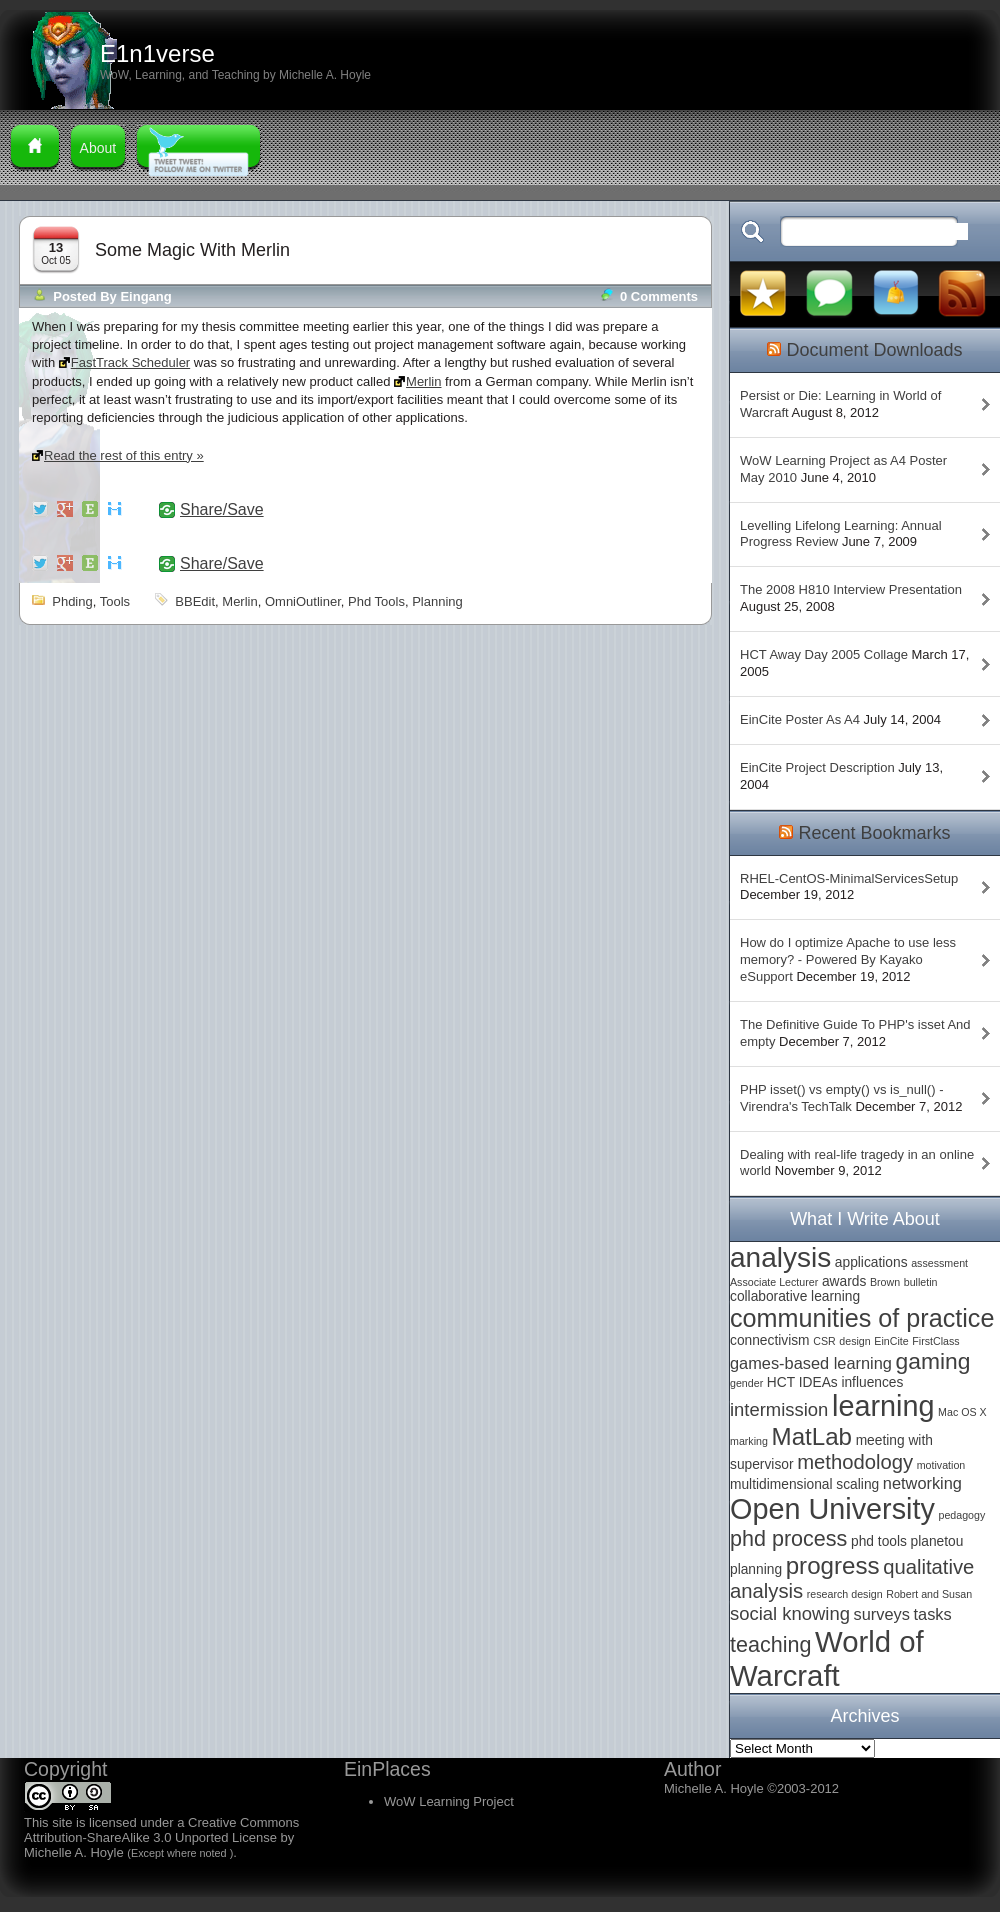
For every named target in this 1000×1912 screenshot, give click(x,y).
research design (845, 1594)
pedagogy (961, 1515)
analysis (780, 1257)
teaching (770, 1644)
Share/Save (222, 510)
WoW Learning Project (449, 1801)
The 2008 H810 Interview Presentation (851, 589)
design (854, 1341)
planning (437, 601)
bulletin (921, 1282)
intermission (779, 1409)
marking (749, 1441)
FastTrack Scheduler (130, 362)
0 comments (659, 296)
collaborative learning (795, 1296)
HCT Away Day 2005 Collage (824, 654)
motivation (941, 1465)
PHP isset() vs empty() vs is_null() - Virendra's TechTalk (841, 1098)
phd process (788, 1538)
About (98, 148)
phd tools (376, 601)
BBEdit (195, 601)
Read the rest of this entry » (124, 455)
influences (872, 1382)
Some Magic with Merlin (192, 250)
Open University (832, 1509)
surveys (882, 1614)
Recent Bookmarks (874, 833)
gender (746, 1383)
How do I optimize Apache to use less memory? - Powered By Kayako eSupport (848, 959)
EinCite (891, 1341)
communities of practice (862, 1318)
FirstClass (935, 1341)
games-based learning (811, 1363)
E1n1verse (157, 53)
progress (833, 1565)
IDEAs (818, 1382)
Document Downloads (874, 350)
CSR (824, 1341)
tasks (933, 1614)
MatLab (812, 1436)
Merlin (423, 381)
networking (922, 1483)
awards (844, 1281)
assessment (939, 1263)
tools (115, 601)
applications (871, 1262)
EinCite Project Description (817, 767)
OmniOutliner (303, 601)
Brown (885, 1282)
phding (72, 601)
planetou (937, 1541)
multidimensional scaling (804, 1484)
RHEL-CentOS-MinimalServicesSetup (849, 878)
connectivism (770, 1340)
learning (883, 1406)
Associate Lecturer (774, 1282)
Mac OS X (962, 1412)
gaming (933, 1361)
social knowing (790, 1613)
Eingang (145, 296)
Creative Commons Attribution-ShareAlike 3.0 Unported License (161, 1830)
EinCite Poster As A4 (800, 719)
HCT (781, 1382)
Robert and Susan (929, 1594)
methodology (855, 1462)
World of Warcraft (827, 1658)
